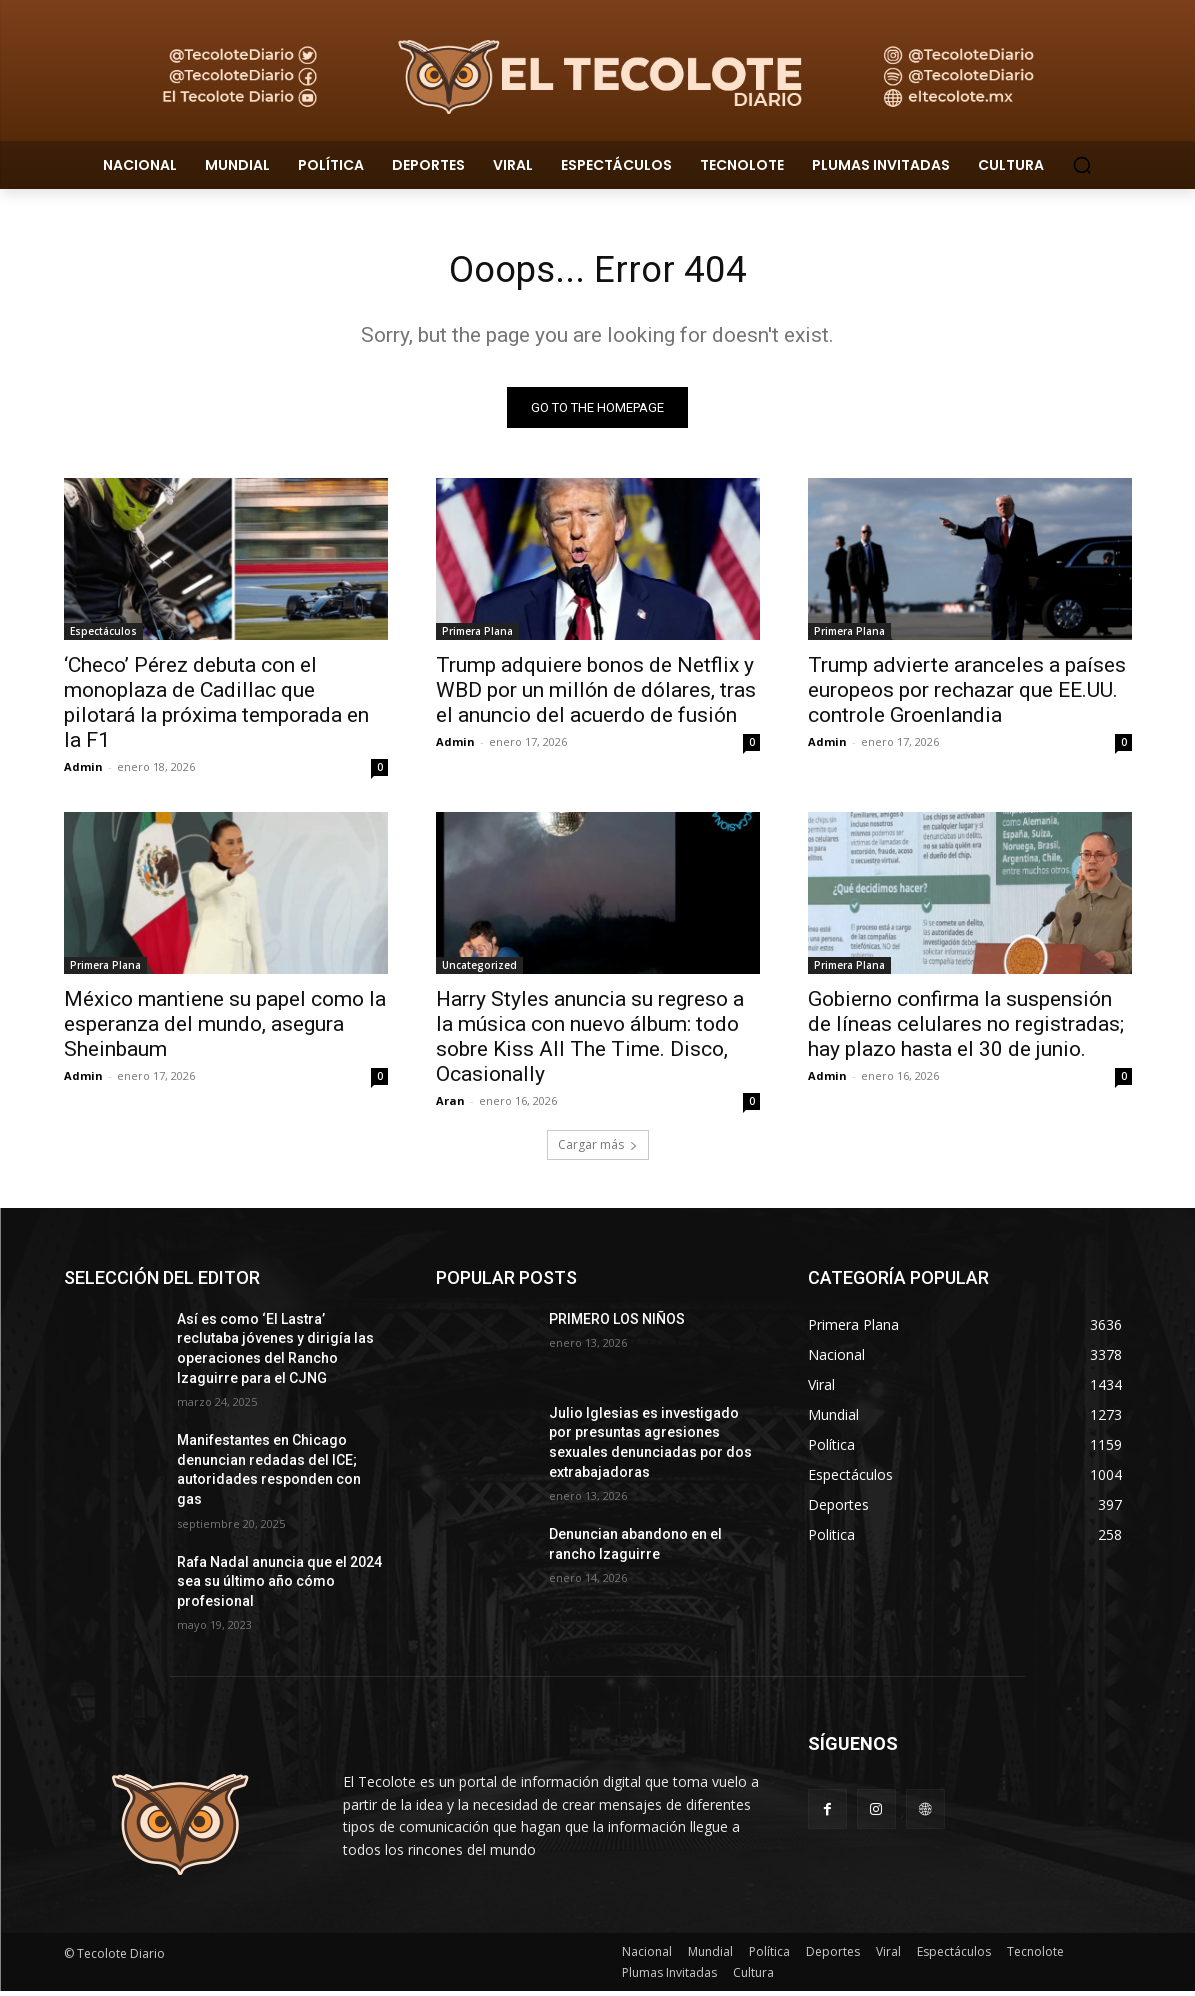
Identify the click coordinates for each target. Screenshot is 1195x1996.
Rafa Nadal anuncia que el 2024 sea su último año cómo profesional (279, 1585)
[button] (1082, 165)
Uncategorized (479, 970)
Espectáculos (103, 636)
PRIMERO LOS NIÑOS (617, 1324)
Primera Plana (477, 636)
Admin (83, 771)
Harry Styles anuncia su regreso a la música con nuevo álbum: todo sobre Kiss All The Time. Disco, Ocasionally (590, 1041)
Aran (450, 1105)
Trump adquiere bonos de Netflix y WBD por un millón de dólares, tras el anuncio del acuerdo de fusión (596, 695)
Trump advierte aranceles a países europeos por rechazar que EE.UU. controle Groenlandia (967, 695)
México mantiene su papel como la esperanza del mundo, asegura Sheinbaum (225, 1029)
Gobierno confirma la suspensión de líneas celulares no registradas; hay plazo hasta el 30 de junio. (966, 1029)
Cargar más (598, 1149)
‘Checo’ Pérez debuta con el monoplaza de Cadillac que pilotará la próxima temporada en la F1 (216, 707)
